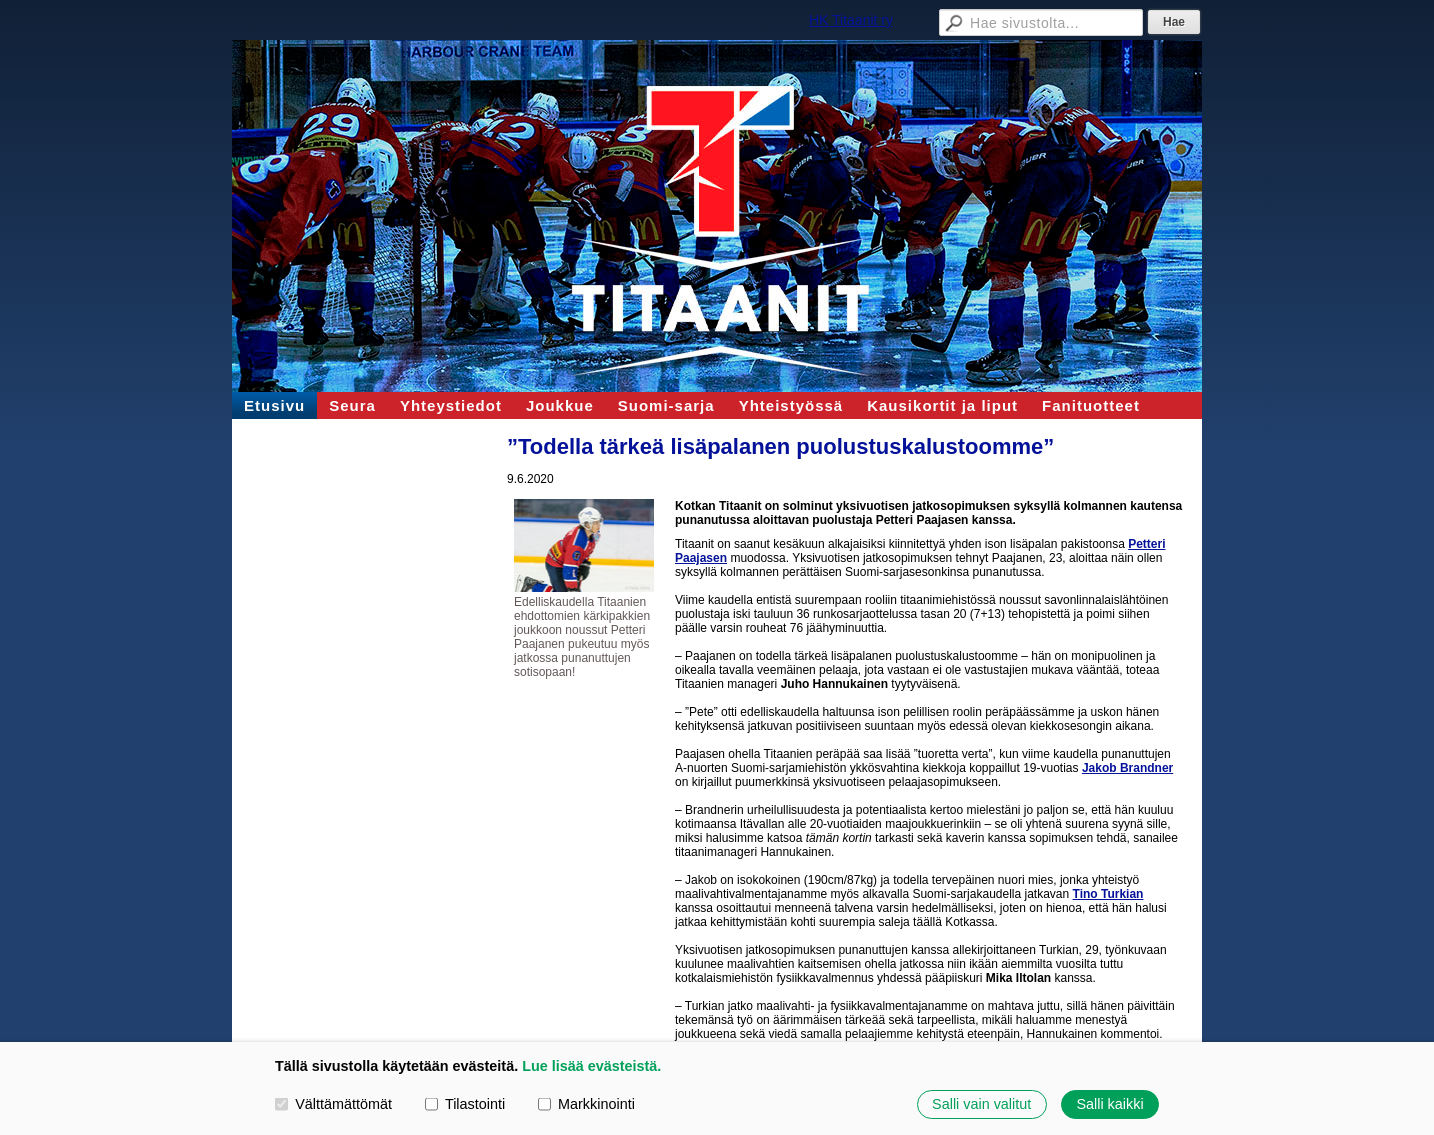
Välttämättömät (333, 1104)
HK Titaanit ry (851, 20)
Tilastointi (465, 1104)
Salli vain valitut (981, 1104)
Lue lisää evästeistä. (591, 1066)
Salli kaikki (1109, 1104)
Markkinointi (586, 1104)
